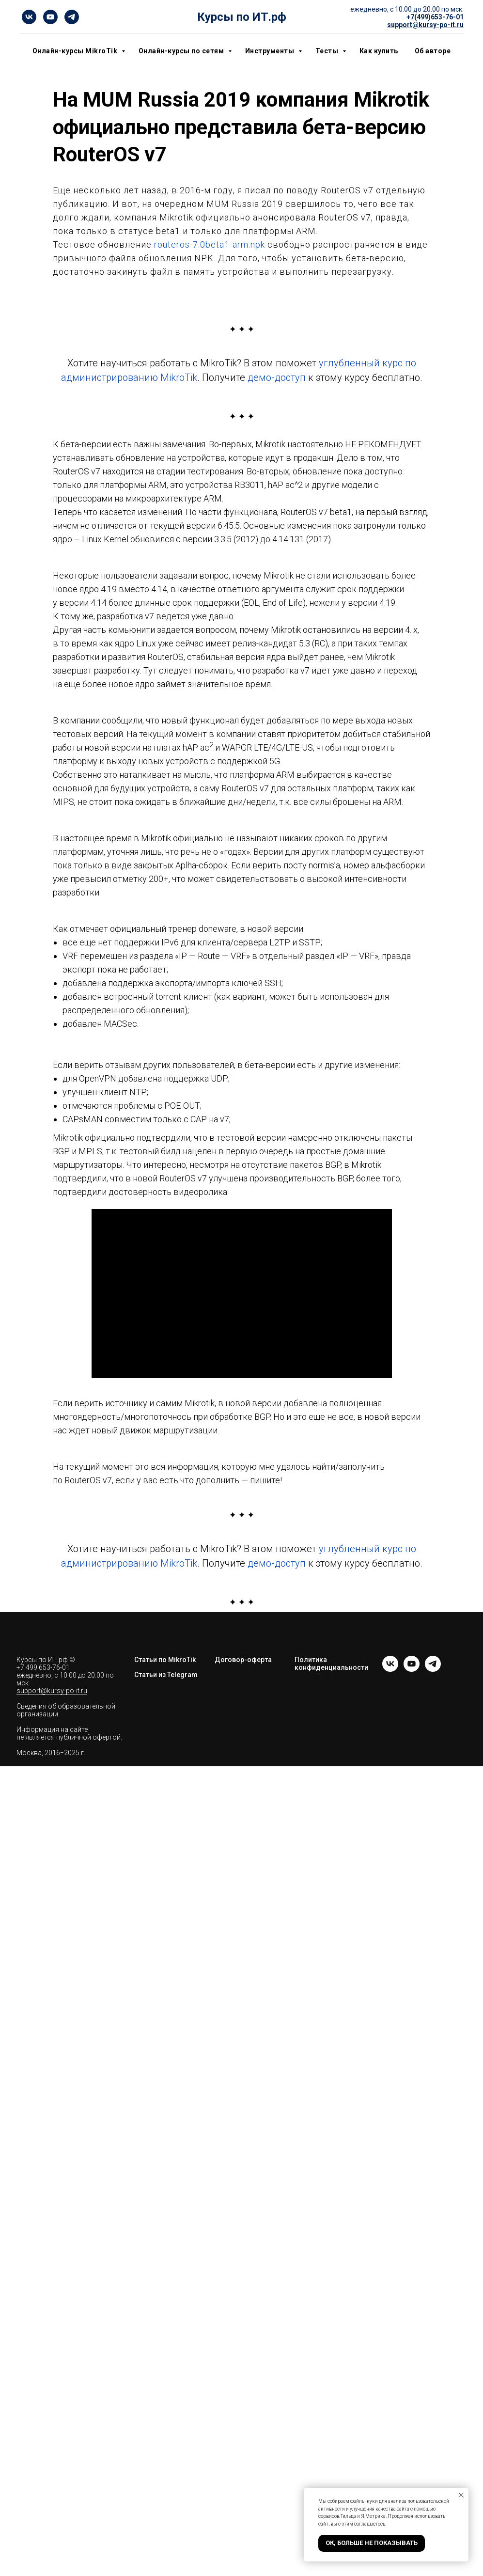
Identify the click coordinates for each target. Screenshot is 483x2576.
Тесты (327, 51)
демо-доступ (277, 377)
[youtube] (50, 17)
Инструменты (270, 51)
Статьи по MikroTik (165, 1660)
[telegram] (71, 17)
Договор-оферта (243, 1660)
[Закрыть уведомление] (461, 2495)
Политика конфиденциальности (331, 1663)
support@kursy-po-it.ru (51, 1691)
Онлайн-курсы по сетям (182, 51)
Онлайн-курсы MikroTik (75, 51)
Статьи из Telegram (166, 1675)
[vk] (29, 17)
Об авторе (433, 51)
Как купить (378, 51)
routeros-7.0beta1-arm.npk (209, 244)
